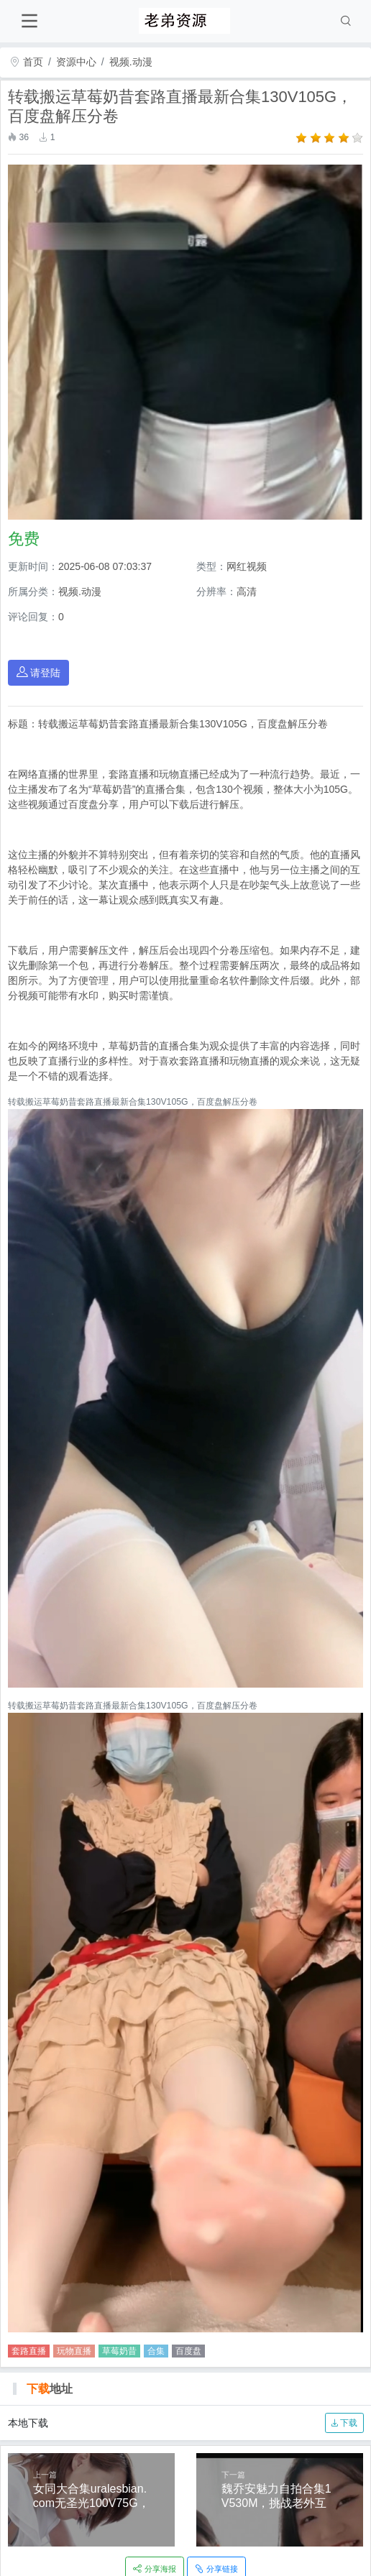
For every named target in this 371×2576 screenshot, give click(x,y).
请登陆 (39, 672)
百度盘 (188, 2351)
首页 (26, 62)
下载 (344, 2423)
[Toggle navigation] (29, 21)
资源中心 (76, 62)
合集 (156, 2351)
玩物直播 (74, 2351)
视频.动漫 (130, 62)
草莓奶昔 (119, 2351)
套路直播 (29, 2351)
